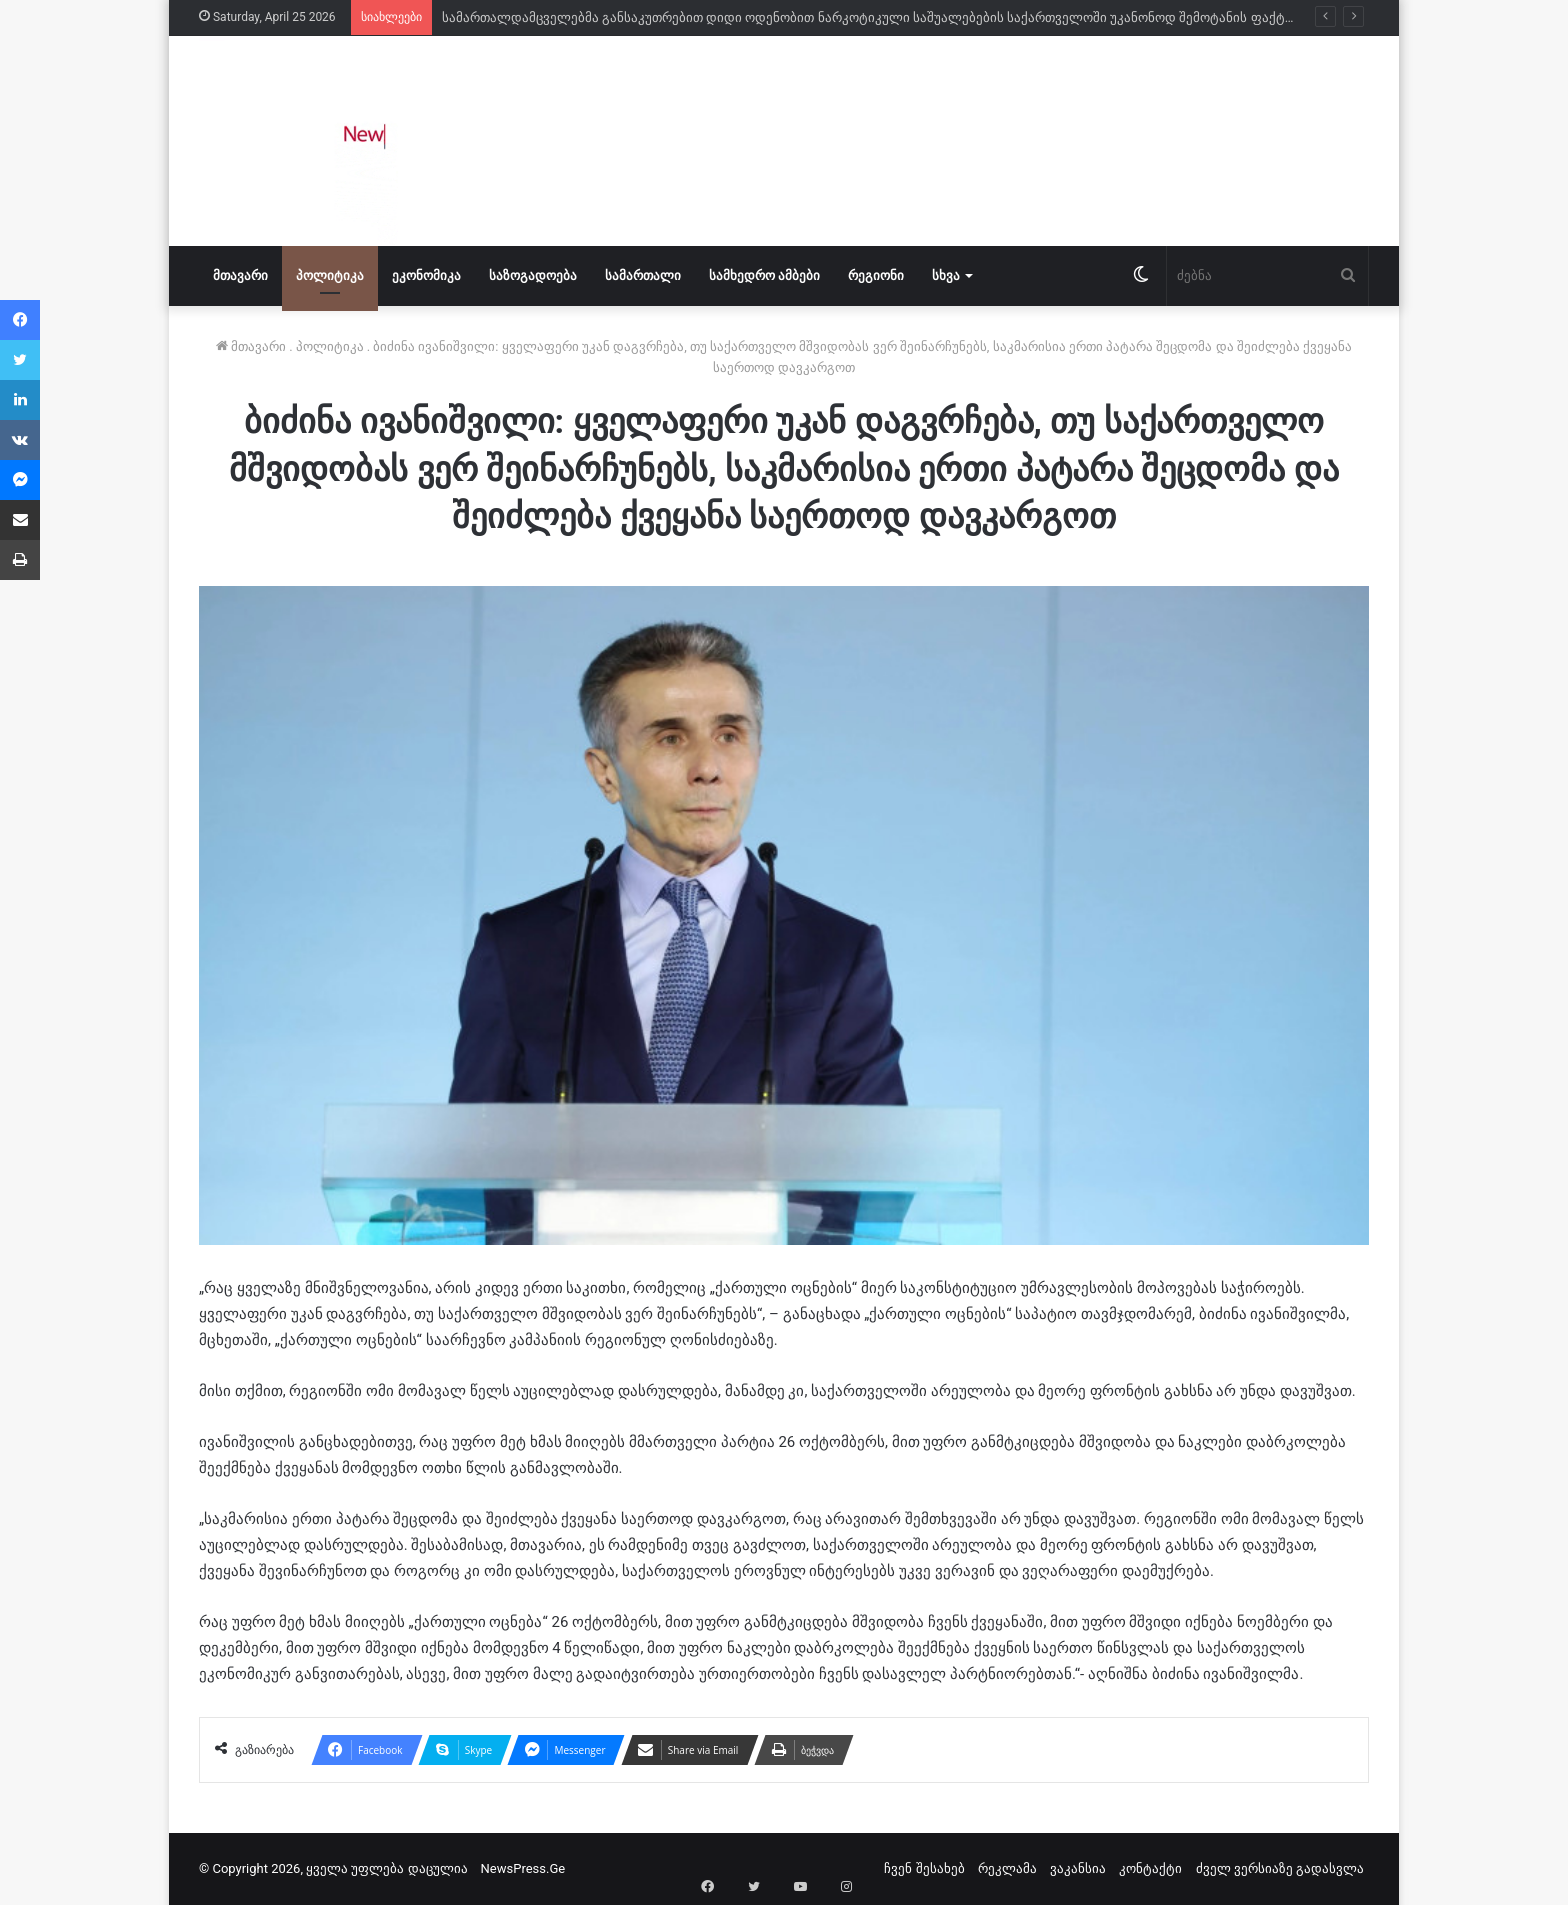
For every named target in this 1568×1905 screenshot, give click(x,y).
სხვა (946, 275)
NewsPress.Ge (523, 1868)
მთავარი (240, 275)
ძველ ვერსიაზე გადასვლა (1280, 1868)
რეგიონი (876, 275)
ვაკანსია (1078, 1868)
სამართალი (643, 275)
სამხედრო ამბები (764, 275)
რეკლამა (1007, 1868)
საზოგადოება (533, 275)
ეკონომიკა (426, 275)
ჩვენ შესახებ (924, 1868)
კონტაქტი (1150, 1868)
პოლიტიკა (330, 275)
